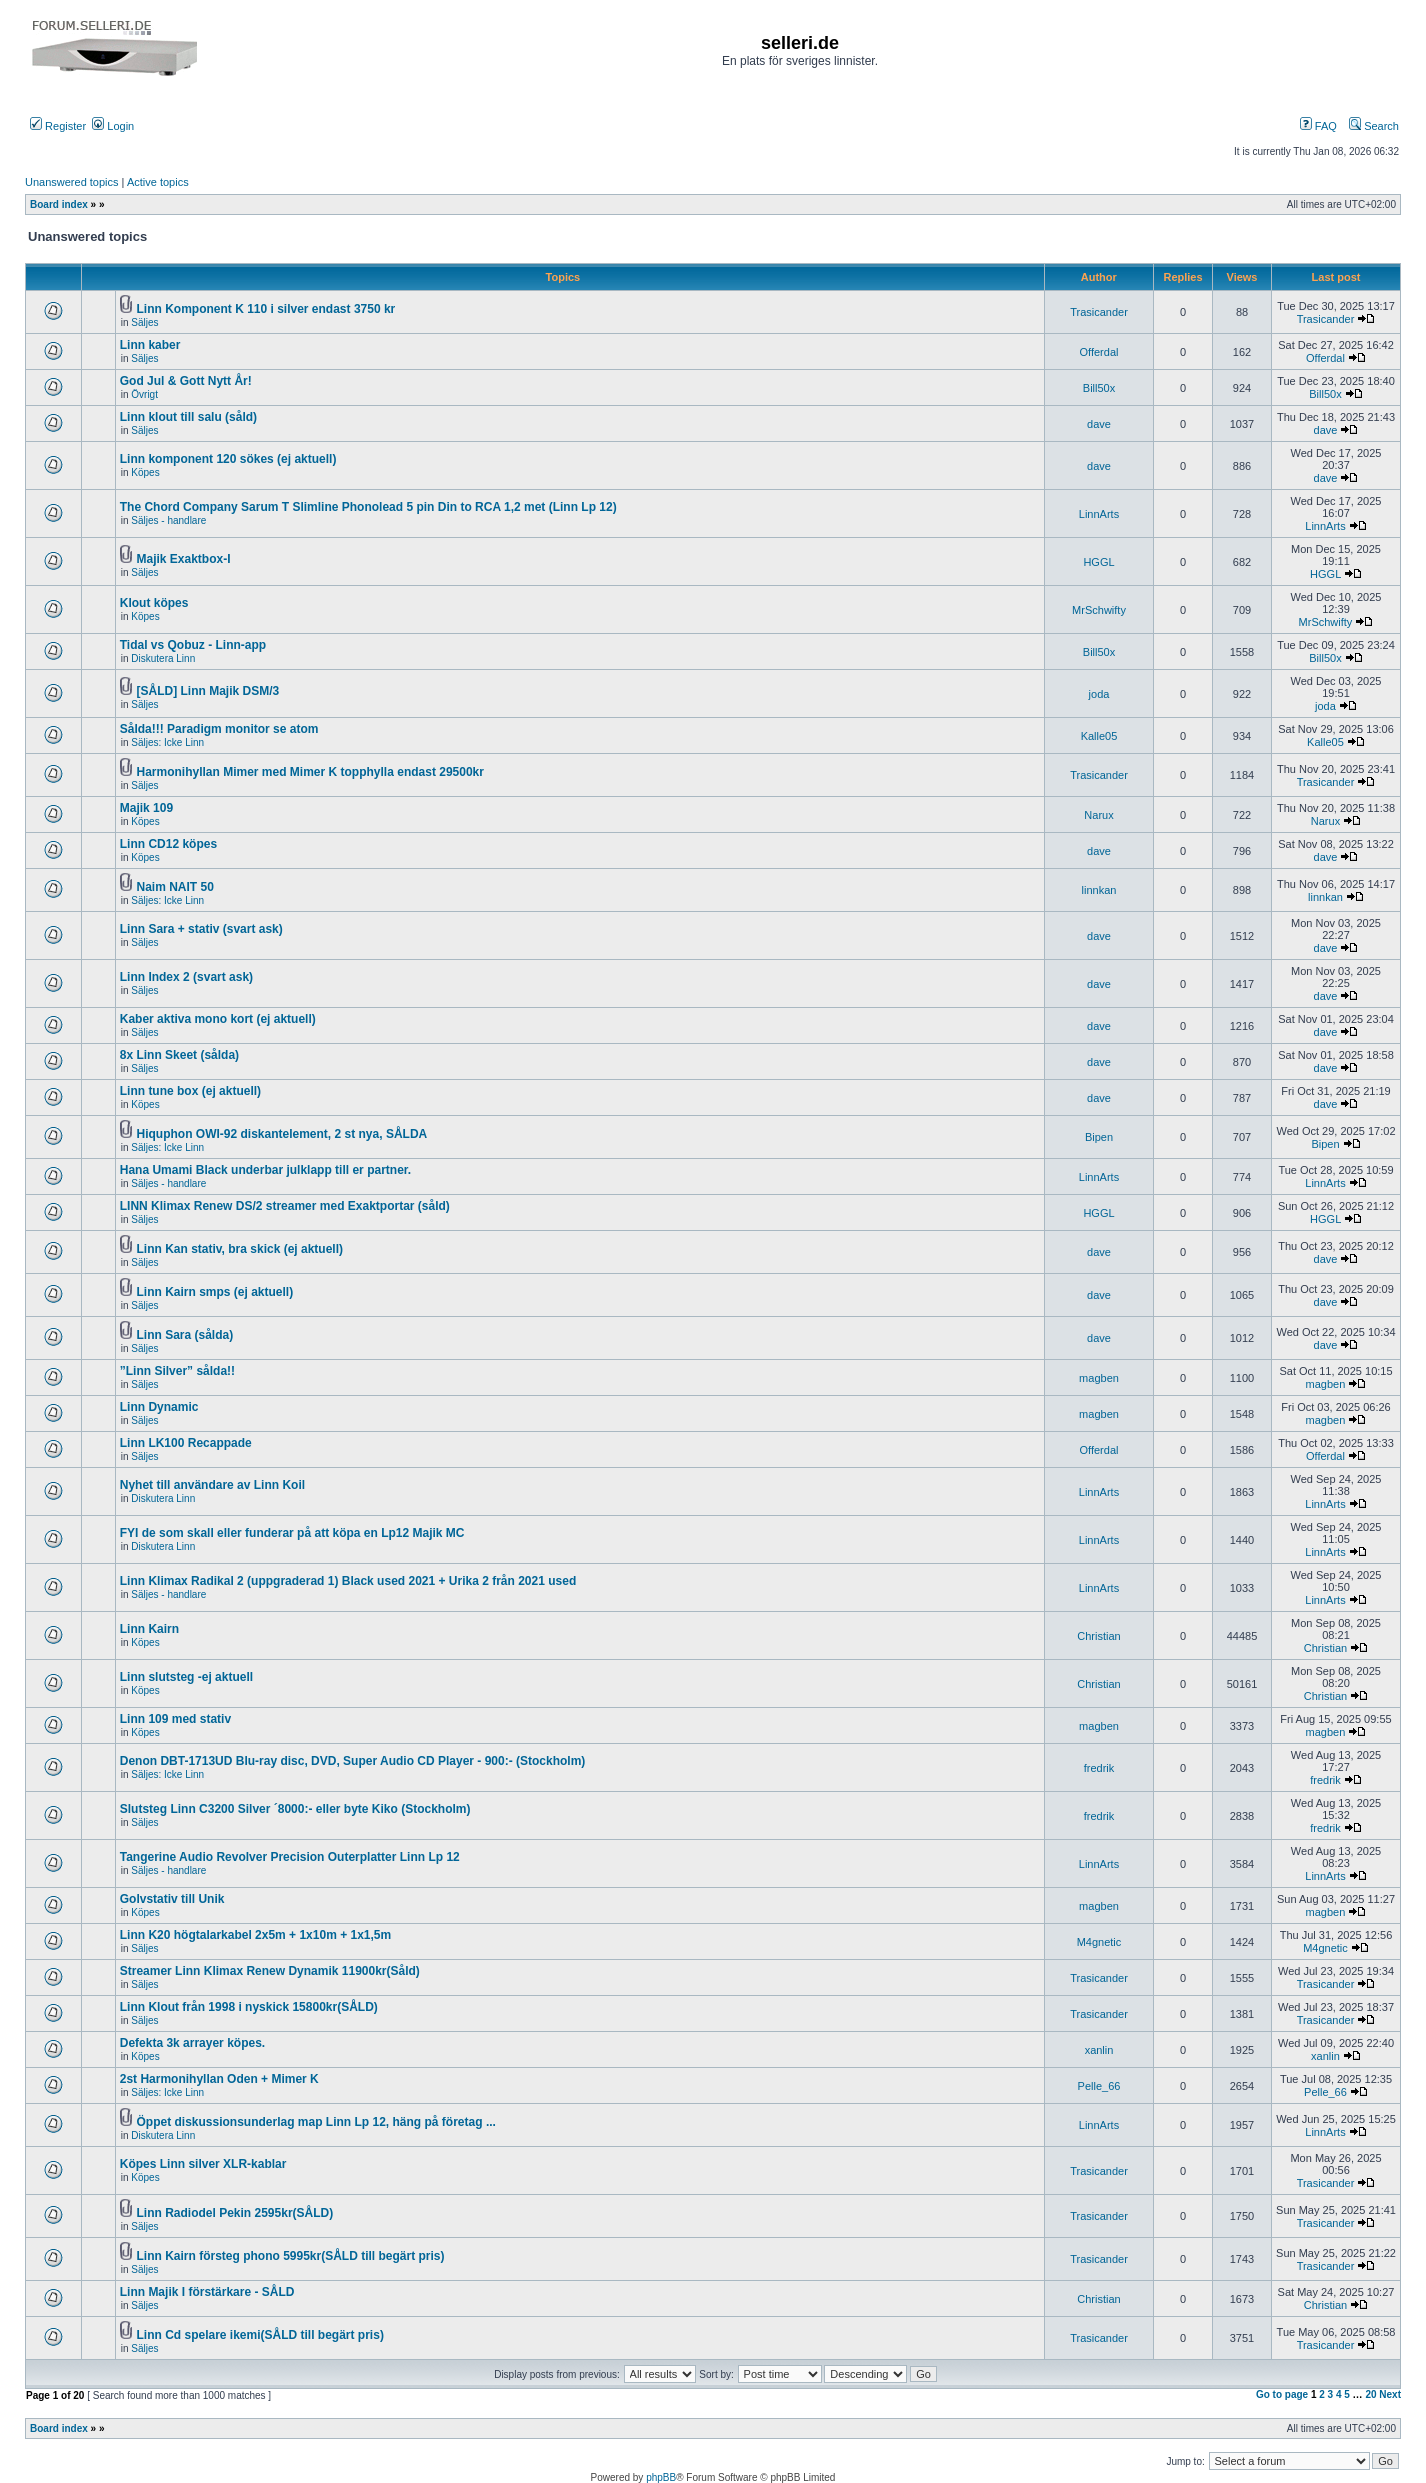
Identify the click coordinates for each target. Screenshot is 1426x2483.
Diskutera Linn (163, 658)
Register (58, 126)
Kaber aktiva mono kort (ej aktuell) (218, 1019)
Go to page (1282, 2394)
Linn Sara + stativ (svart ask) (201, 929)
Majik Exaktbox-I (184, 559)
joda (1099, 694)
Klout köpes (154, 603)
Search (1374, 126)
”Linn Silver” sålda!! (177, 1371)
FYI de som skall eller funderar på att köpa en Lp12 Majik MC (292, 1533)
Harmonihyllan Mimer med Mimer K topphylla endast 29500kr (310, 772)
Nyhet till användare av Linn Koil (212, 1485)
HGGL (1098, 562)
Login (113, 126)
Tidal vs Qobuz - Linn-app (193, 645)
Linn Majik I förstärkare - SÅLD (207, 2292)
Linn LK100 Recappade (186, 1443)
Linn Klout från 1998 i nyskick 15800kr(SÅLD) (249, 2007)
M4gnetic (1099, 1942)
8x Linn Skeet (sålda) (179, 1055)
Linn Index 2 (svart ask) (186, 977)
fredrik (1099, 1768)
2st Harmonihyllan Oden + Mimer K (219, 2079)
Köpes (145, 472)
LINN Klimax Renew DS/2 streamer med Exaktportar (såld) (285, 1206)
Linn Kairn (149, 1629)
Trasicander (1099, 312)
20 (1370, 2394)
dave (1099, 424)
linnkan (1099, 890)
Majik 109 (146, 808)
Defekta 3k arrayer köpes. (192, 2043)
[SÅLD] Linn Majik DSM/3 (208, 691)
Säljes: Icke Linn (167, 742)
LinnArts (1099, 514)
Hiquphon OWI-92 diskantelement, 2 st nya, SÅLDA (282, 1134)
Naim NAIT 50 (175, 887)
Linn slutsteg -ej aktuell (186, 1677)
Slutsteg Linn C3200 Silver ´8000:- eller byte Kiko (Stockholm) (295, 1809)
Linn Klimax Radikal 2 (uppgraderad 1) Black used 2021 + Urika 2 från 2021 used (348, 1581)
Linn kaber (150, 345)
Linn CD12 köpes (168, 844)
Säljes (144, 322)
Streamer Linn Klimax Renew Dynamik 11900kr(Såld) (270, 1971)
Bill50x (1099, 388)
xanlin (1099, 2050)
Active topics (158, 182)
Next (1390, 2394)
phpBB (661, 2477)
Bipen (1099, 1137)
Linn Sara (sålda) (185, 1335)
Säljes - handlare (168, 520)
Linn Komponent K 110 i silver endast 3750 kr (266, 309)
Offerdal (1099, 352)
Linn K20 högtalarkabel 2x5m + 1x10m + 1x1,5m (255, 1935)
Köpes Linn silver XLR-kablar (203, 2164)
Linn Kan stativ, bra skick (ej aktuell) (240, 1249)
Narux (1098, 815)
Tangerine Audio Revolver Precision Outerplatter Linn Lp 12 (290, 1857)
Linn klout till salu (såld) (188, 417)
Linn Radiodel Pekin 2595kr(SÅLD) (235, 2213)
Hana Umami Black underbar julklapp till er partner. (265, 1170)
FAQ (1318, 126)
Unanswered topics (72, 182)
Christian (1098, 1636)
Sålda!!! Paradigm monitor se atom (219, 729)
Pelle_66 (1099, 2086)
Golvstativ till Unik (172, 1899)
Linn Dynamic (159, 1407)
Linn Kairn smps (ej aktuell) (215, 1292)
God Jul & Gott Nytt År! (186, 381)
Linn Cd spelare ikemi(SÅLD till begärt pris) (260, 2335)
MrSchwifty (1099, 610)
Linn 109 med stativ (175, 1719)
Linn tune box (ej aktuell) (190, 1091)
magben (1099, 1378)
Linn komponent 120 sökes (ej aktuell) (228, 459)
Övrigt (144, 394)
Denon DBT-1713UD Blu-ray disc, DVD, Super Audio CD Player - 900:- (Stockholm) (353, 1761)
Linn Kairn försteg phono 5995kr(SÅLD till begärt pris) (291, 2256)
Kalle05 (1099, 736)
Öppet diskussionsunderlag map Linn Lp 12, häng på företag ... (316, 2122)
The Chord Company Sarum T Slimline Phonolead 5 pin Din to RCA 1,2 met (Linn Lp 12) (368, 507)
